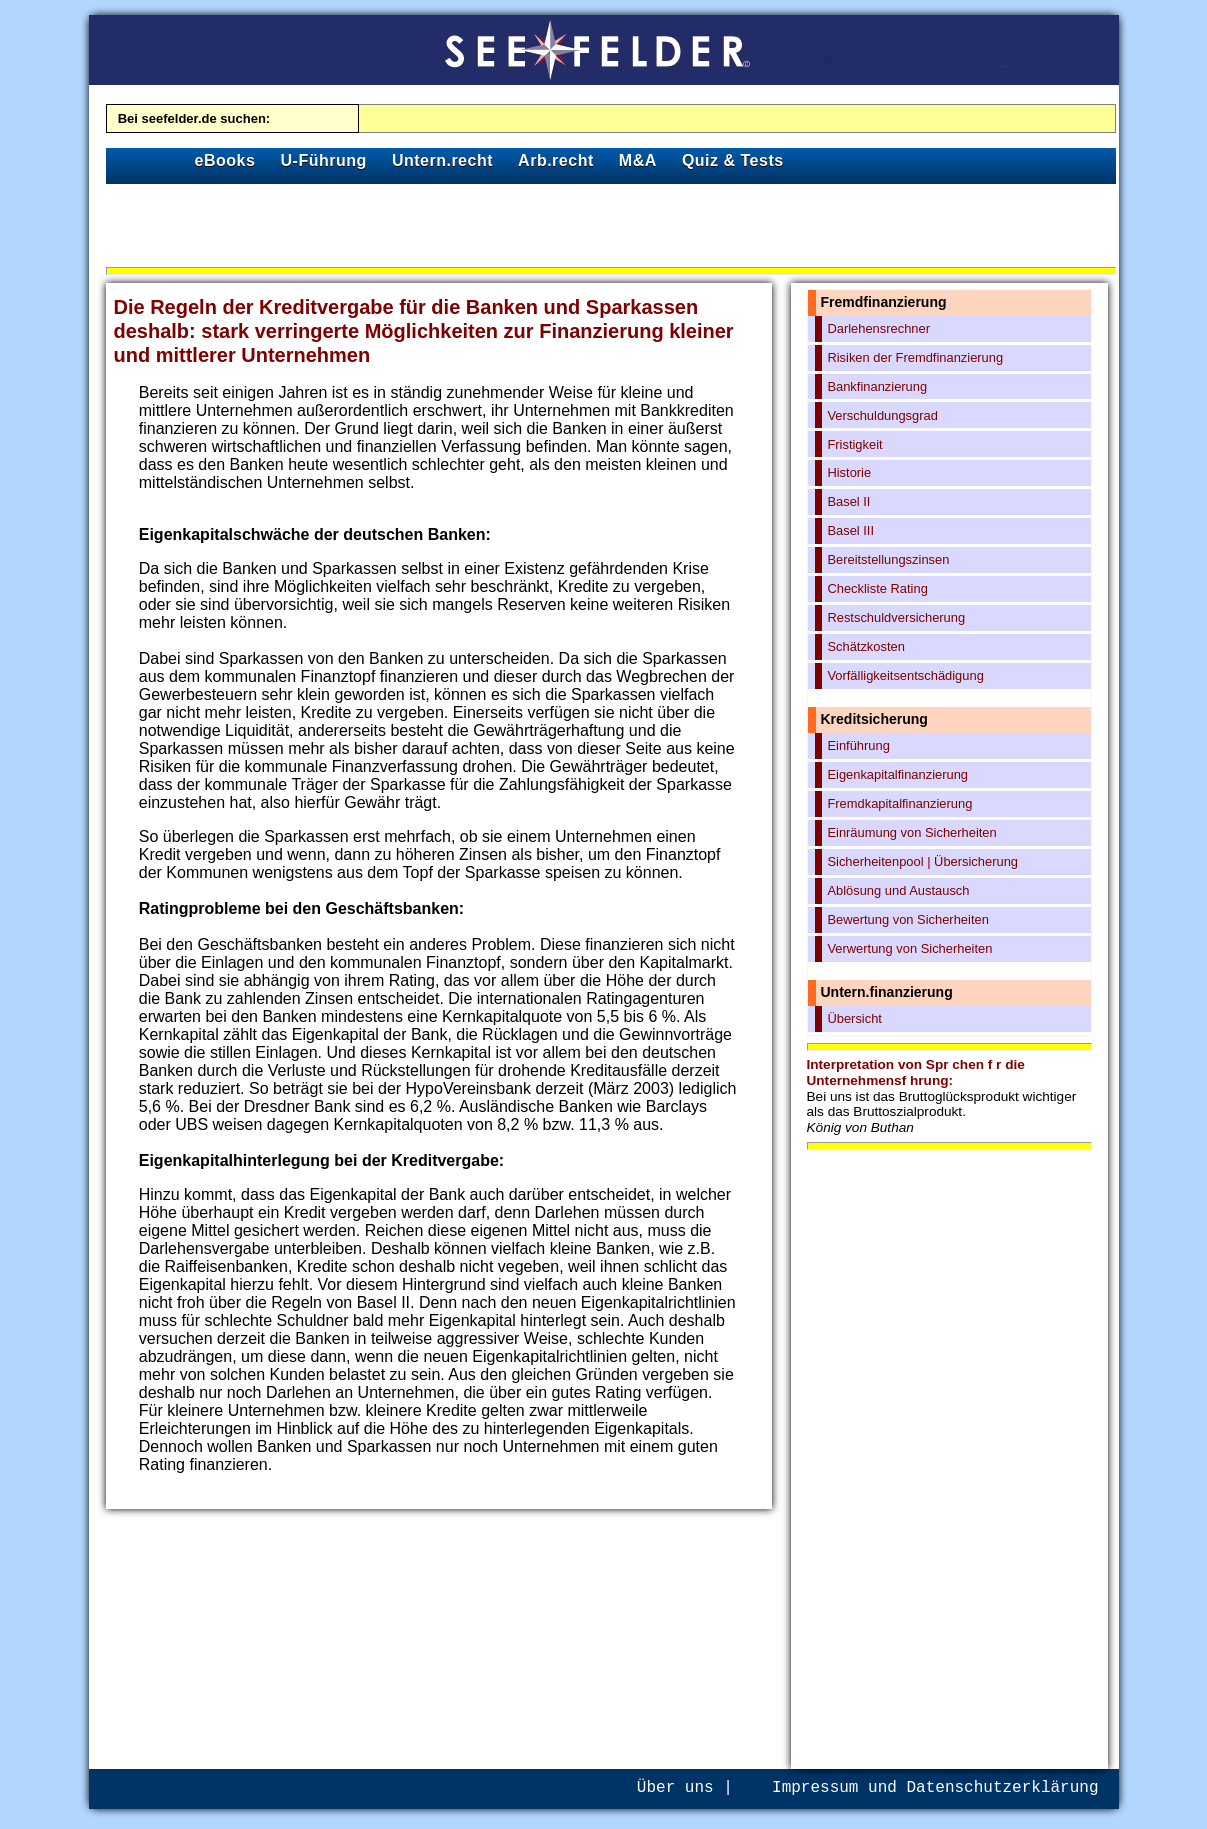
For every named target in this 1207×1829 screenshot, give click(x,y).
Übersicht (854, 1018)
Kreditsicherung (874, 719)
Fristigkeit (854, 444)
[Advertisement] (611, 229)
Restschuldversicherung (896, 617)
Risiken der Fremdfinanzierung (915, 357)
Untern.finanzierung (887, 992)
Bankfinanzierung (877, 386)
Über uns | (685, 1788)
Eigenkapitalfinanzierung (897, 774)
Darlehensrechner (878, 328)
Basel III (850, 530)
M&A (638, 160)
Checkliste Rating (877, 588)
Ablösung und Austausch (898, 890)
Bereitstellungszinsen (888, 559)
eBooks (225, 160)
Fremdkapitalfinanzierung (899, 803)
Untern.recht (442, 160)
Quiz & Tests (733, 160)
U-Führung (324, 160)
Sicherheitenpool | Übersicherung (922, 861)
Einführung (858, 745)
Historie (849, 472)
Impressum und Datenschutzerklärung (935, 1788)
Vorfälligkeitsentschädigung (905, 675)
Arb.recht (556, 160)
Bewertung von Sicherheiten (907, 919)
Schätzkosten (865, 646)
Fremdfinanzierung (884, 302)
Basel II (848, 501)
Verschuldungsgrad (882, 415)
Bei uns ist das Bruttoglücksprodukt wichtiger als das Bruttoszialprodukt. (942, 1112)
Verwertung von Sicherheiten (909, 948)
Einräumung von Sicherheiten (911, 832)
